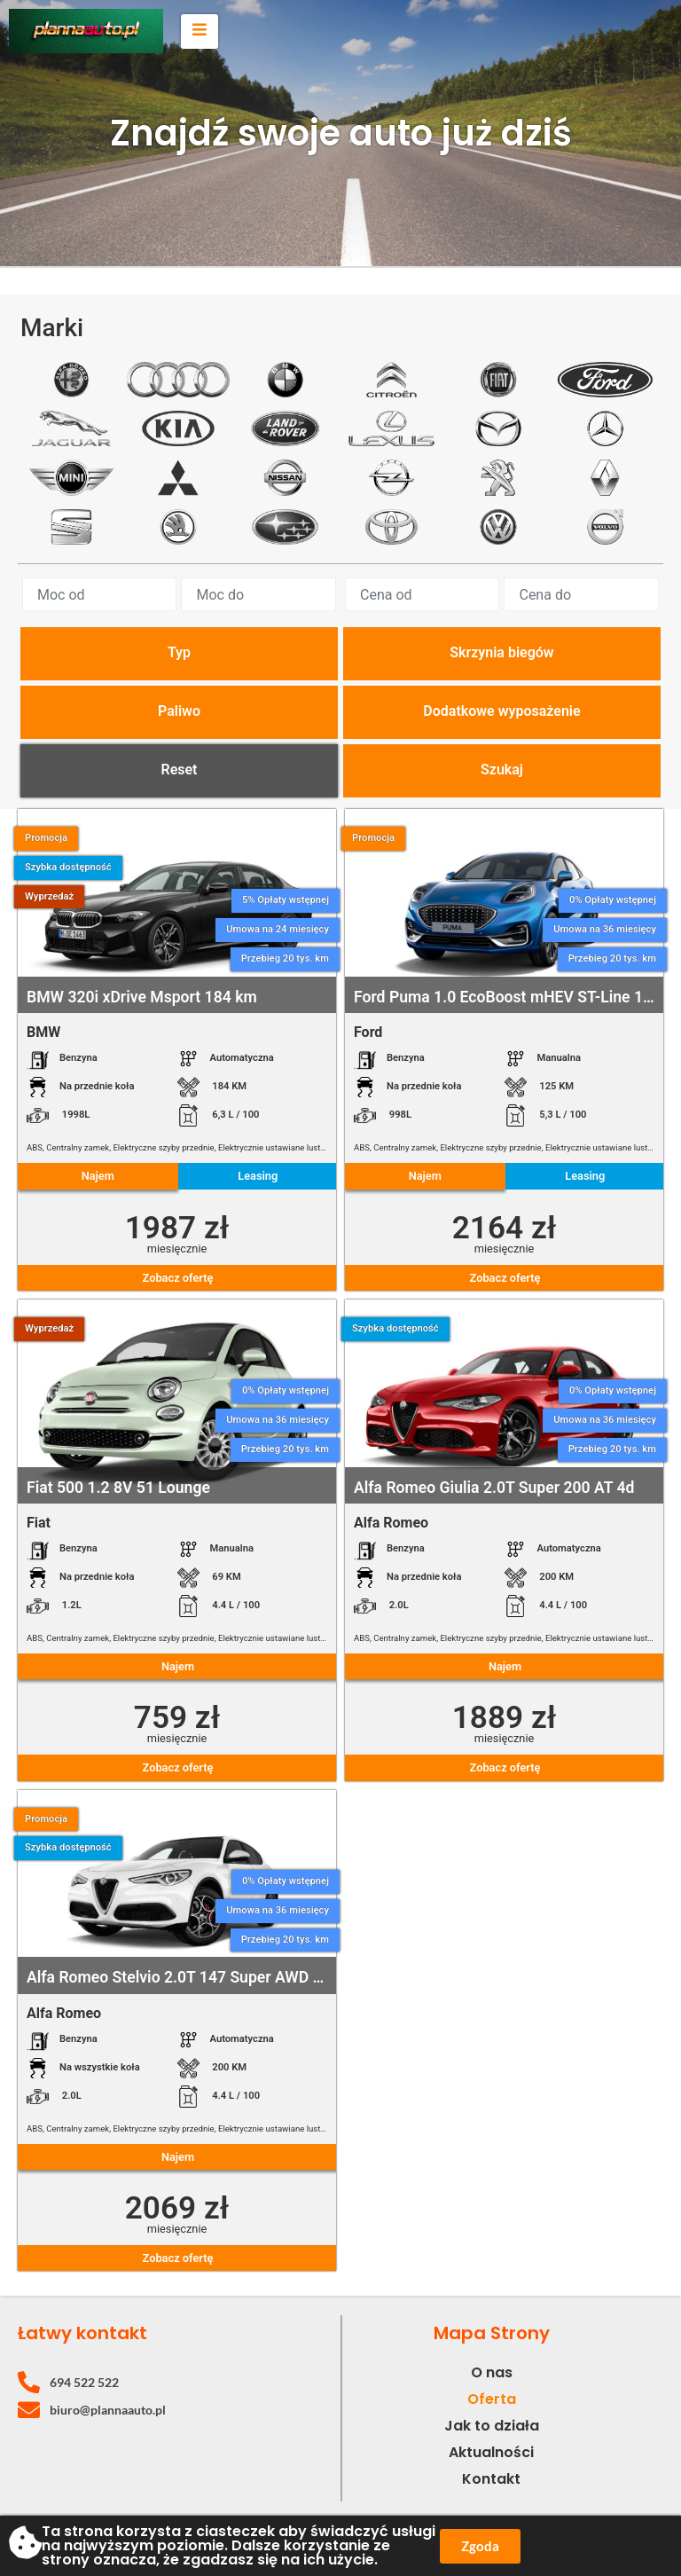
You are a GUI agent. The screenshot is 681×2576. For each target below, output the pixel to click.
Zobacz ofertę (178, 1277)
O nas (492, 2372)
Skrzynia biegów (501, 652)
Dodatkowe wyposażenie (501, 711)
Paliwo (179, 711)
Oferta (491, 2399)
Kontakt (491, 2479)
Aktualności (491, 2452)
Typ (179, 652)
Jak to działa (491, 2425)
